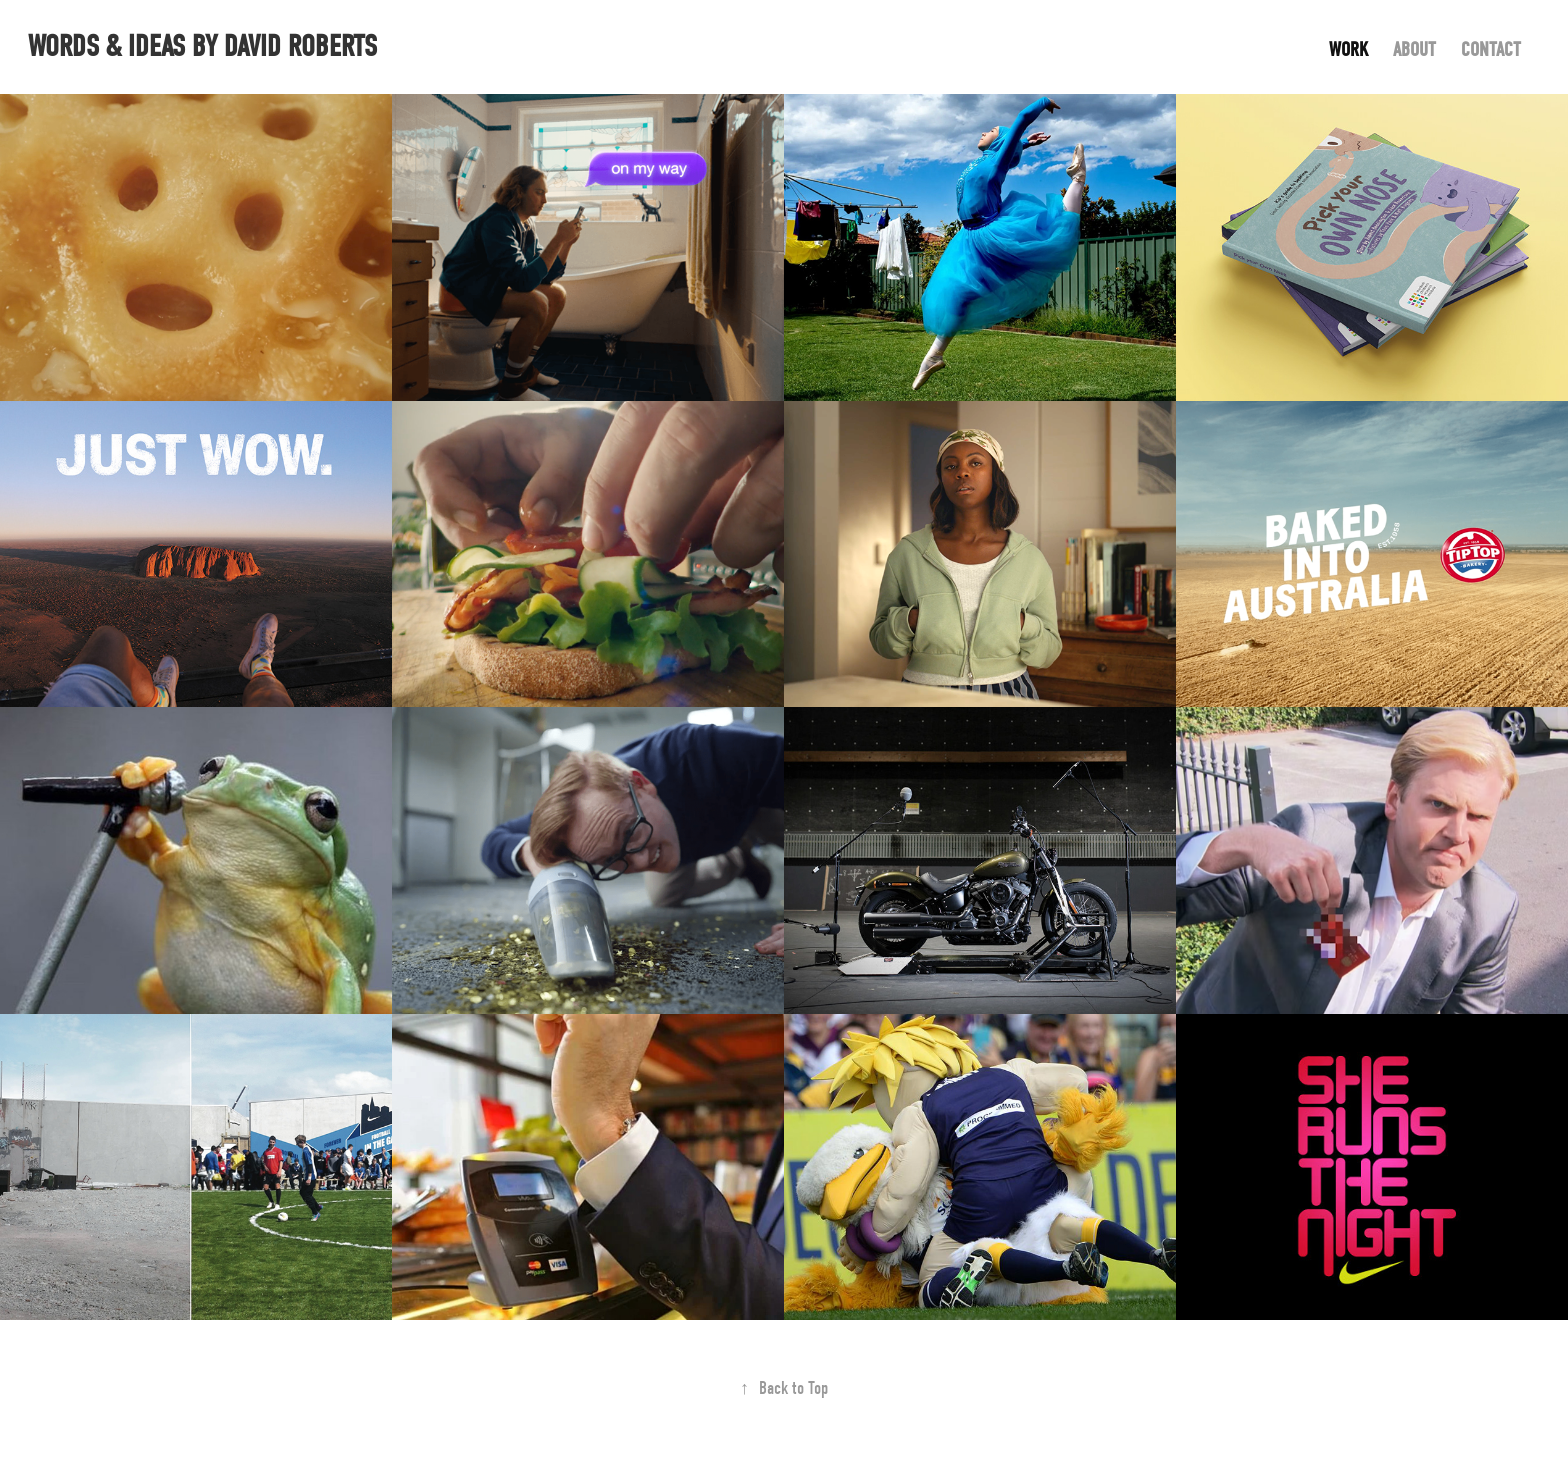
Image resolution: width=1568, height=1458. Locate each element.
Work (1349, 49)
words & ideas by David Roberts (202, 46)
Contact (1491, 49)
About (1414, 49)
